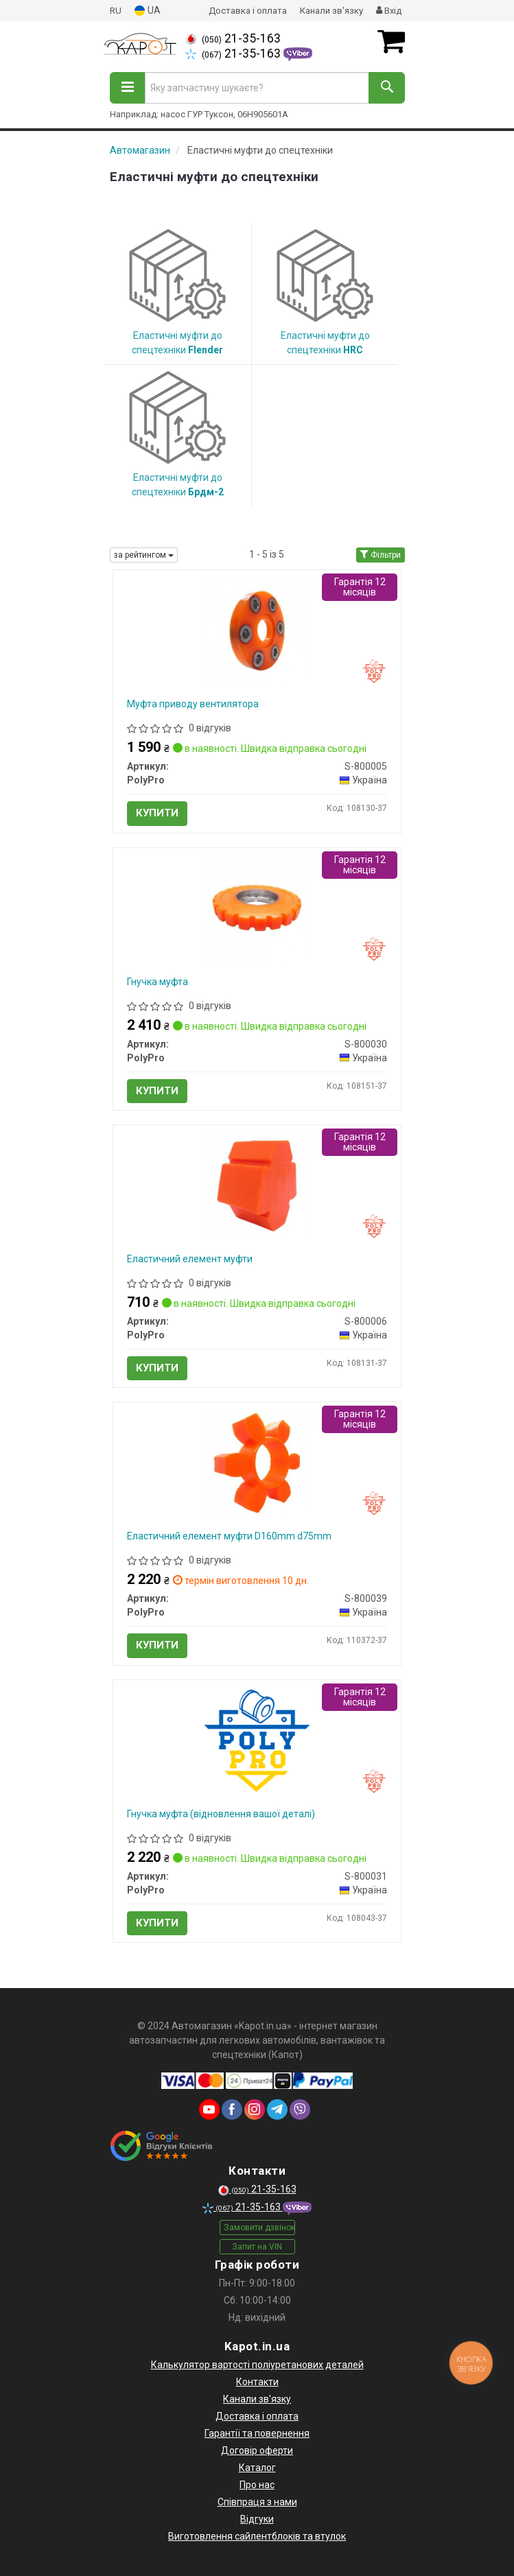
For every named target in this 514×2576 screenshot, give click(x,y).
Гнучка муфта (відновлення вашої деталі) (221, 1813)
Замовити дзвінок (259, 2227)
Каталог (257, 2467)
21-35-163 (233, 38)
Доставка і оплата (248, 10)
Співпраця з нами (257, 2501)
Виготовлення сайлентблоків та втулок (257, 2536)
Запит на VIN (257, 2247)
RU (115, 10)
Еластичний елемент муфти (190, 1258)
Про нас (257, 2484)
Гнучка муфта (157, 981)
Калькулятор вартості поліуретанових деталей (257, 2364)
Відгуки (257, 2519)
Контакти (257, 2381)
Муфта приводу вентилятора (193, 703)
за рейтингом (144, 555)
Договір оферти (257, 2450)
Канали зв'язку (331, 10)
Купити (157, 813)
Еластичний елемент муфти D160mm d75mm (229, 1536)
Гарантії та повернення (257, 2433)
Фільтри (380, 555)
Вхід (388, 10)
